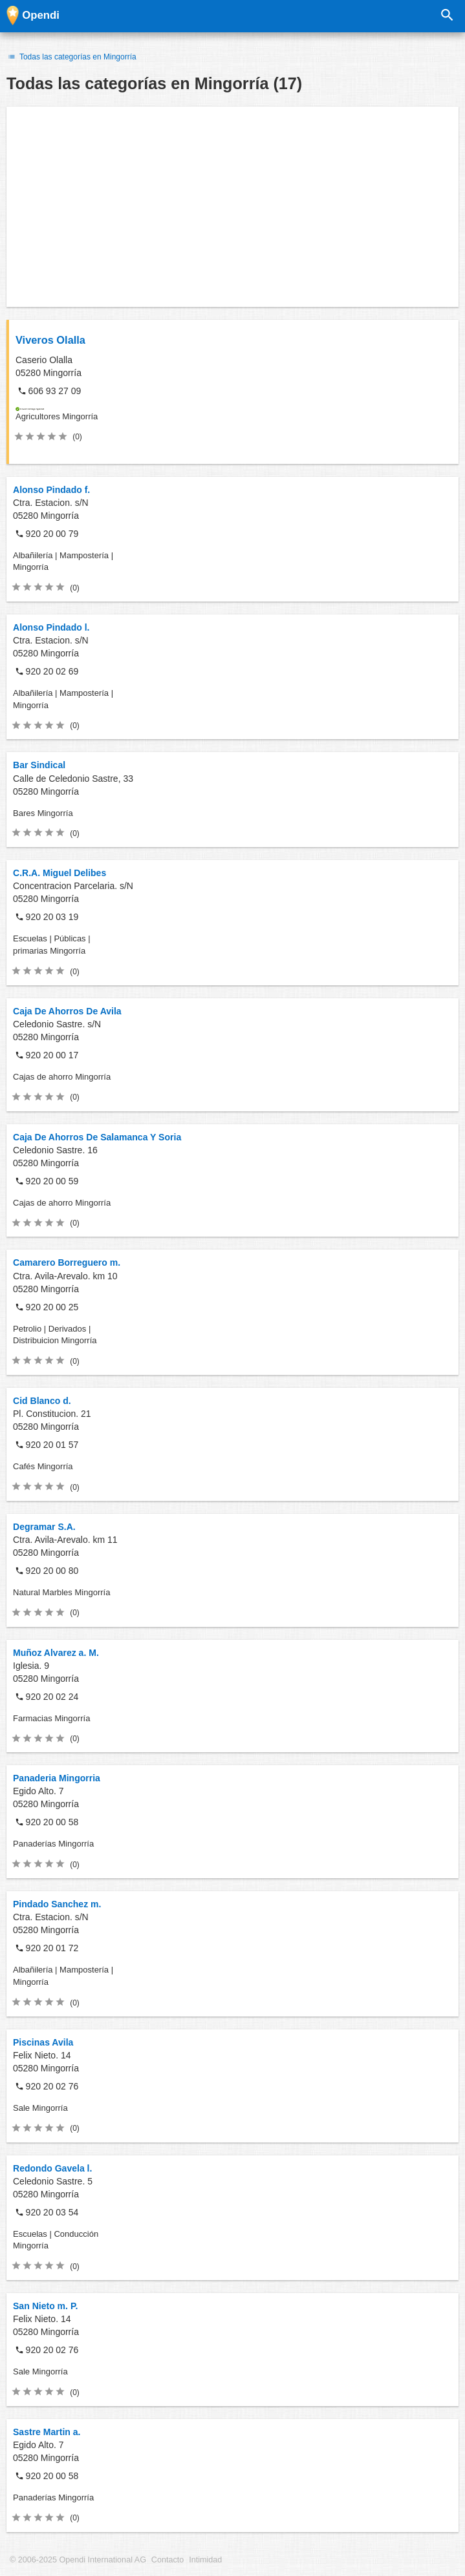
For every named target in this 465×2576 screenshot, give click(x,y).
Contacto (167, 2559)
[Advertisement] (232, 206)
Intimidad (205, 2559)
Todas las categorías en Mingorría (71, 56)
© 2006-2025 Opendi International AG (78, 2559)
